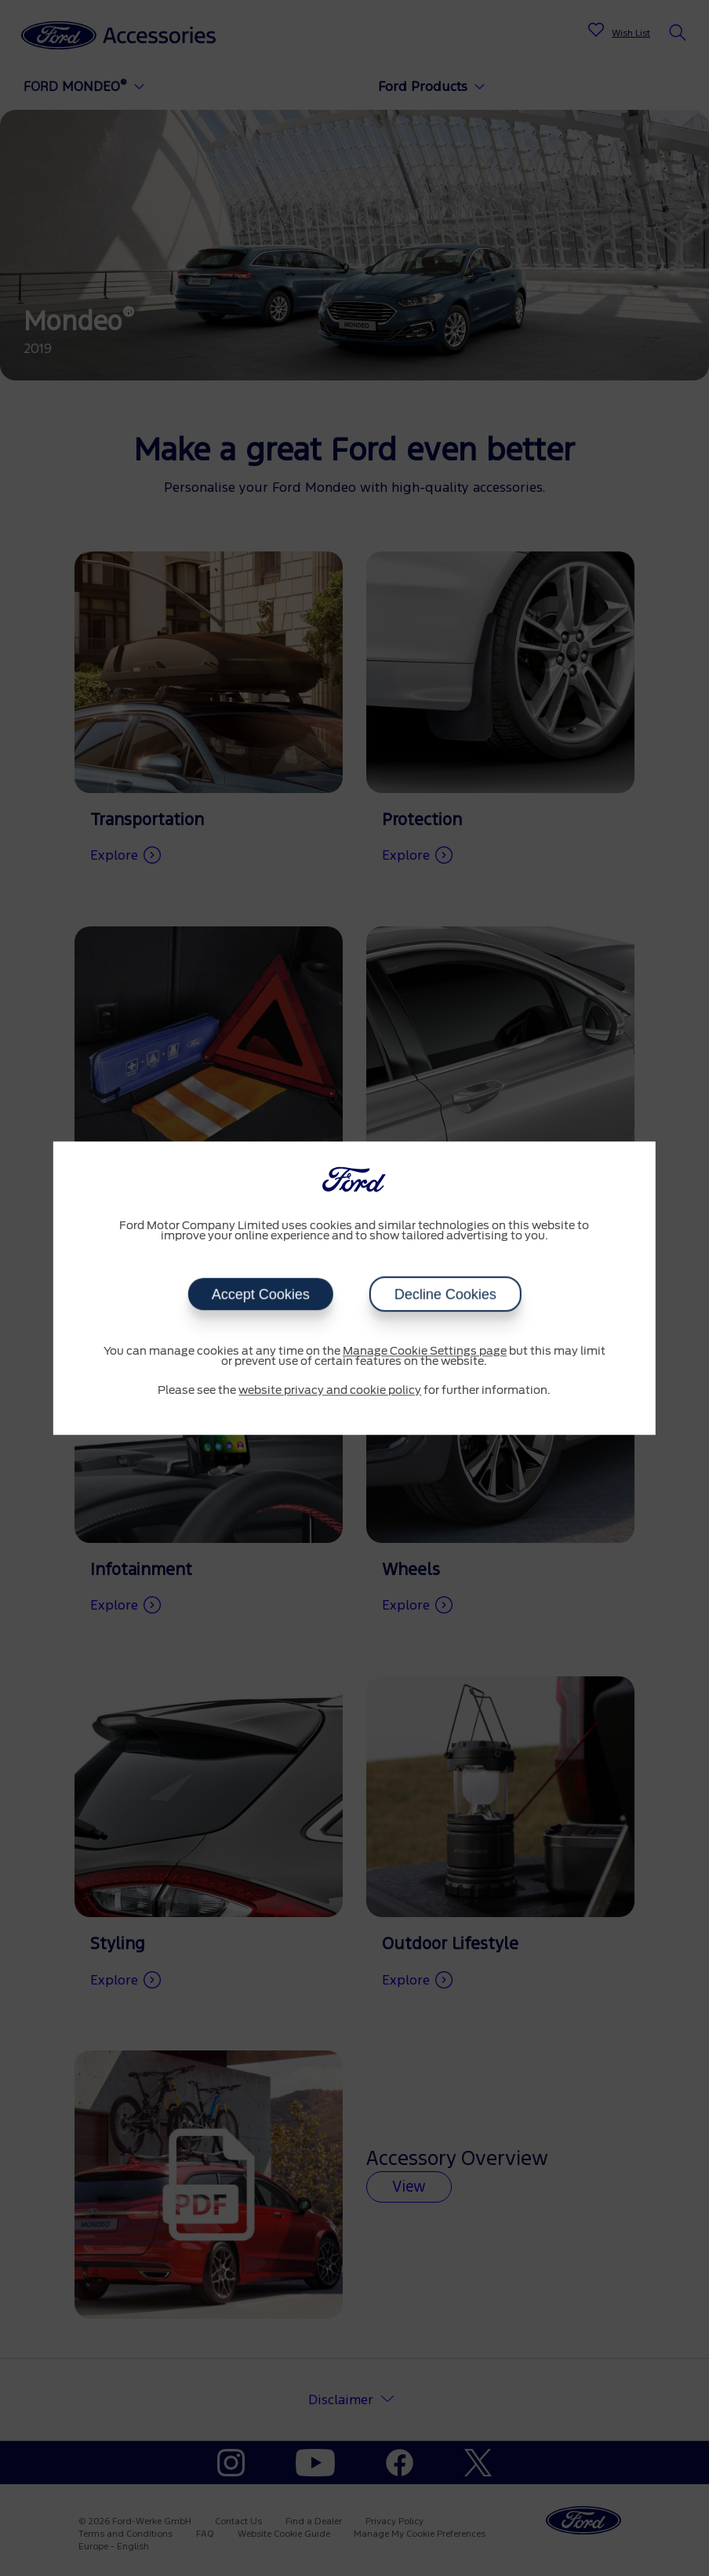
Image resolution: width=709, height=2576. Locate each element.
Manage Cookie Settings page (425, 1351)
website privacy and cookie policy (329, 1390)
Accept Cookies (260, 1294)
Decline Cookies (445, 1294)
